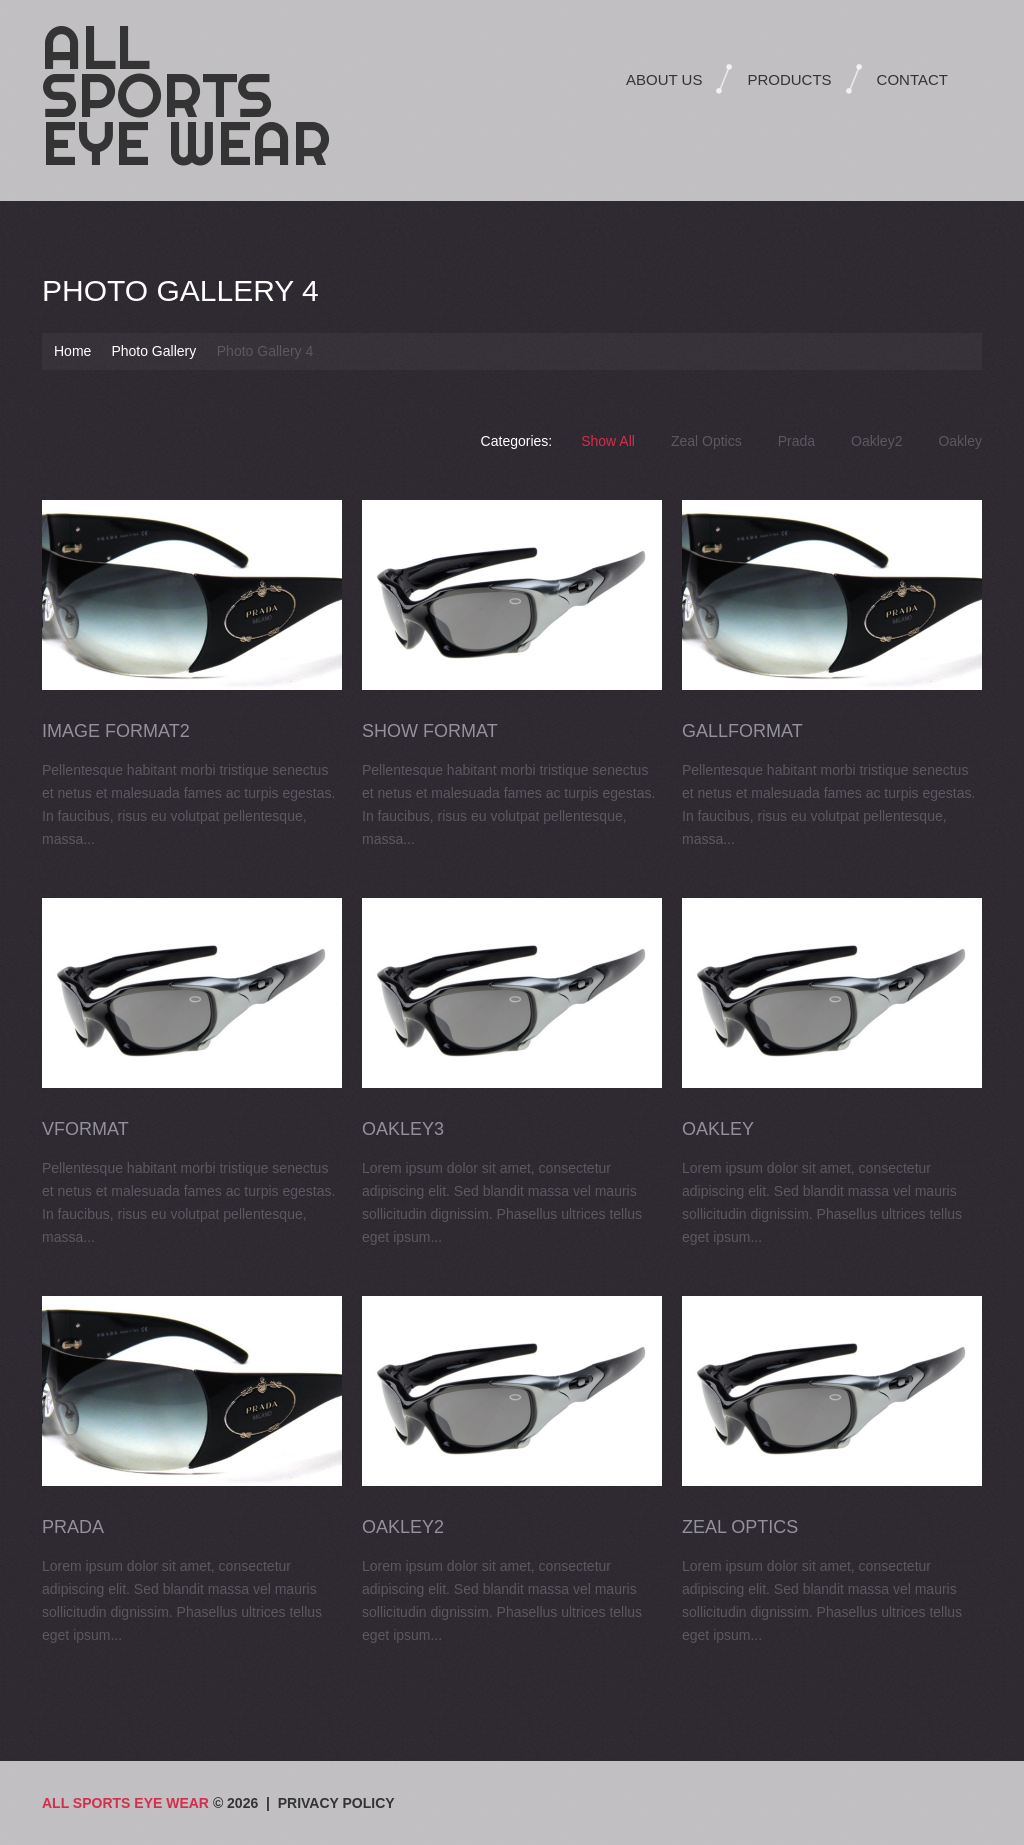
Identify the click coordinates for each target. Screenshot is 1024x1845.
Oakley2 (876, 441)
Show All (608, 441)
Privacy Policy (336, 1803)
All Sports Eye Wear (186, 95)
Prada (796, 441)
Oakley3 (403, 1129)
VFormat (85, 1129)
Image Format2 (116, 731)
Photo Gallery (153, 351)
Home (72, 351)
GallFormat (742, 731)
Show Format (430, 731)
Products (789, 79)
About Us (664, 79)
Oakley (960, 441)
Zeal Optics (706, 441)
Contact (912, 79)
